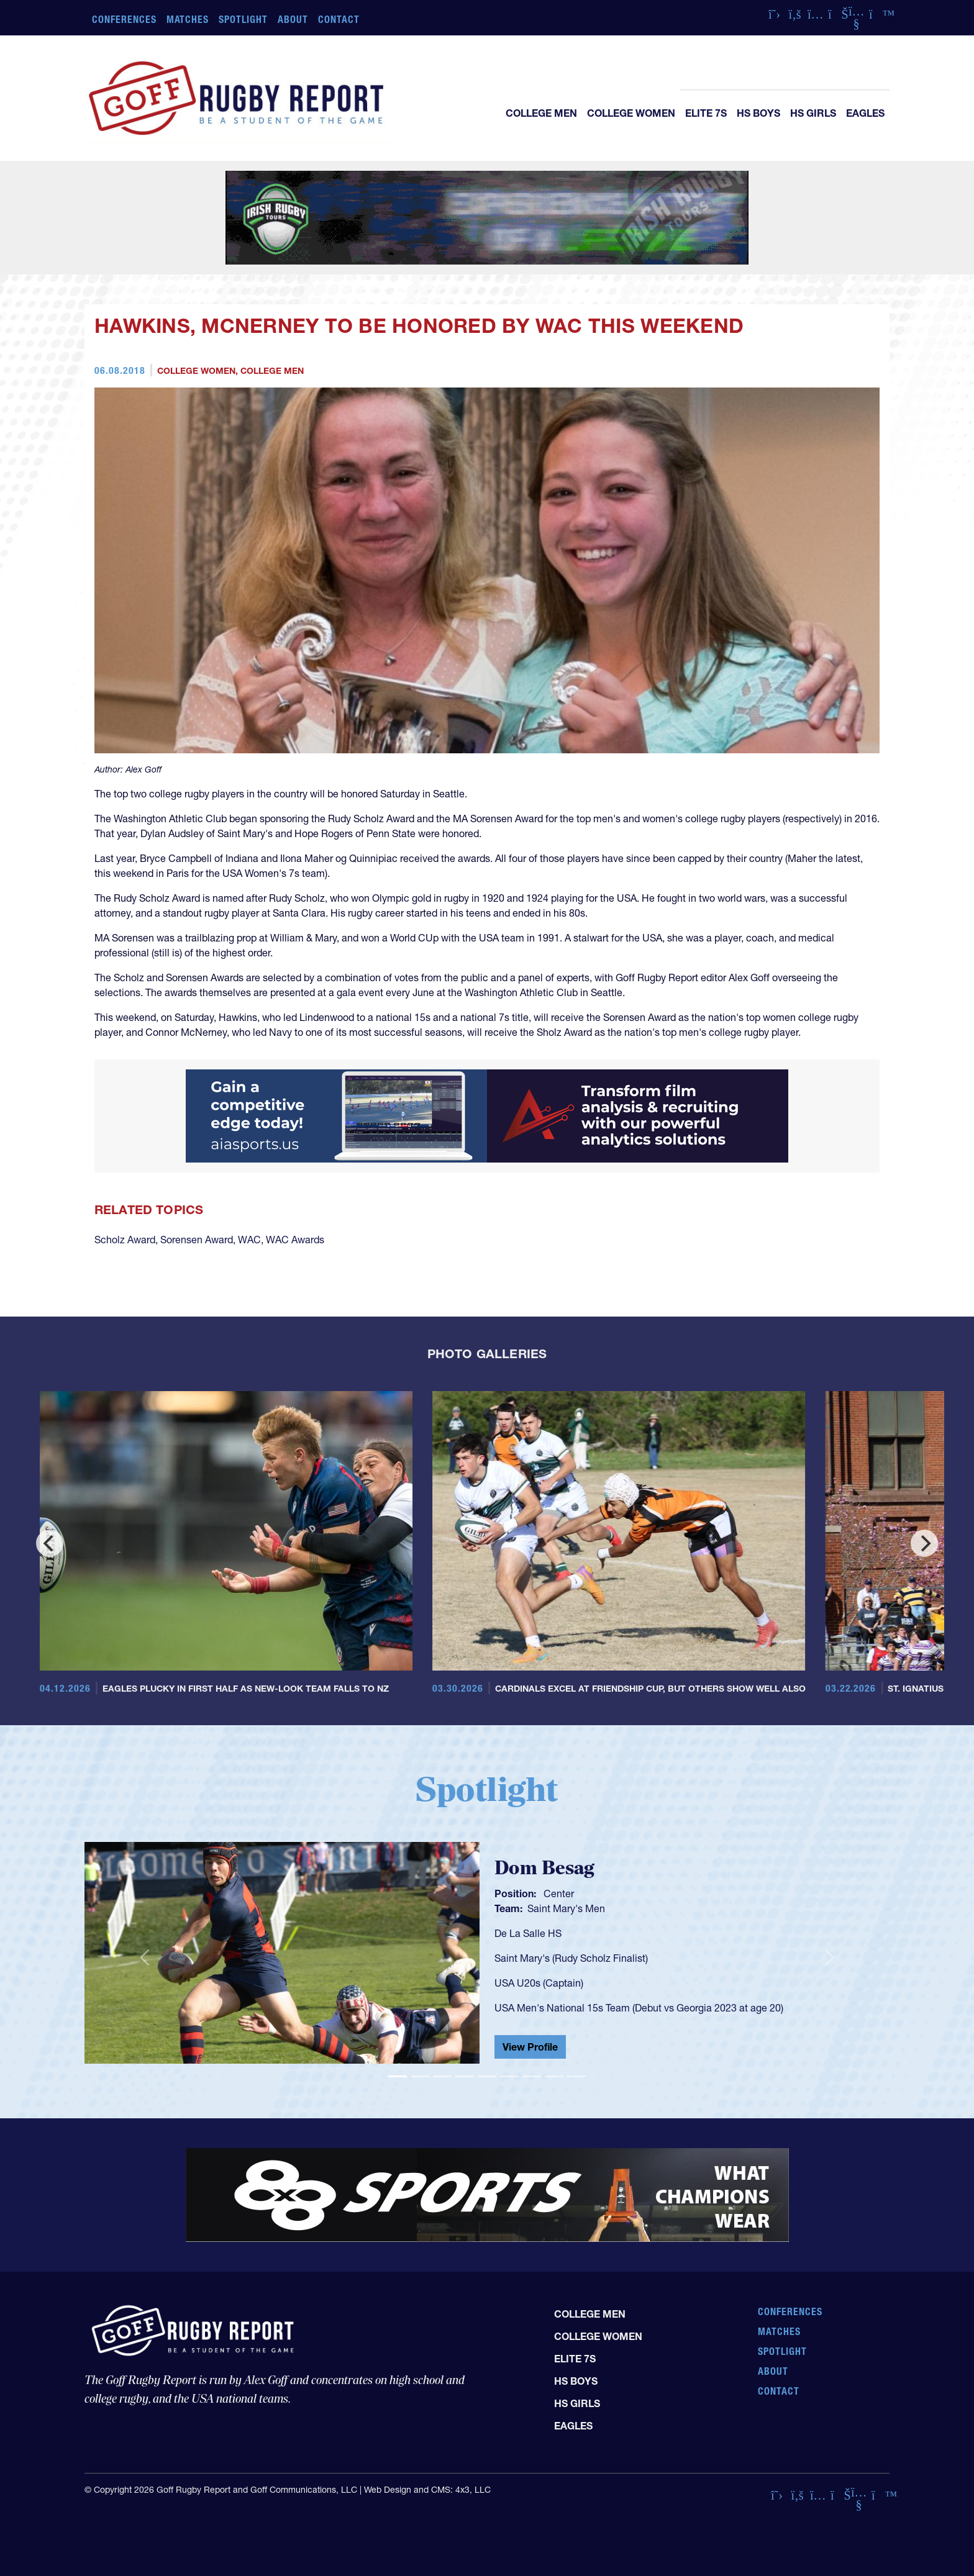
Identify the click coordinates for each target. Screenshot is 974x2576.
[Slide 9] (576, 2076)
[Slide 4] (464, 2076)
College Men (541, 113)
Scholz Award (124, 1239)
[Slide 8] (554, 2076)
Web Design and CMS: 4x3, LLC (427, 2489)
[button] (144, 1958)
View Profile (530, 2047)
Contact (339, 19)
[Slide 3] (442, 2076)
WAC (249, 1239)
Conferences (124, 19)
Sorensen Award (196, 1239)
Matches (187, 19)
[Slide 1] (397, 2076)
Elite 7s (706, 113)
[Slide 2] (420, 2076)
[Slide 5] (487, 2076)
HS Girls (813, 113)
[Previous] (49, 1543)
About (293, 19)
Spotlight (243, 19)
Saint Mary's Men (566, 1908)
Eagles (865, 113)
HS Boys (758, 113)
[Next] (924, 1543)
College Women (631, 113)
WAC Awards (295, 1239)
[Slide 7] (531, 2076)
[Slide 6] (509, 2076)
